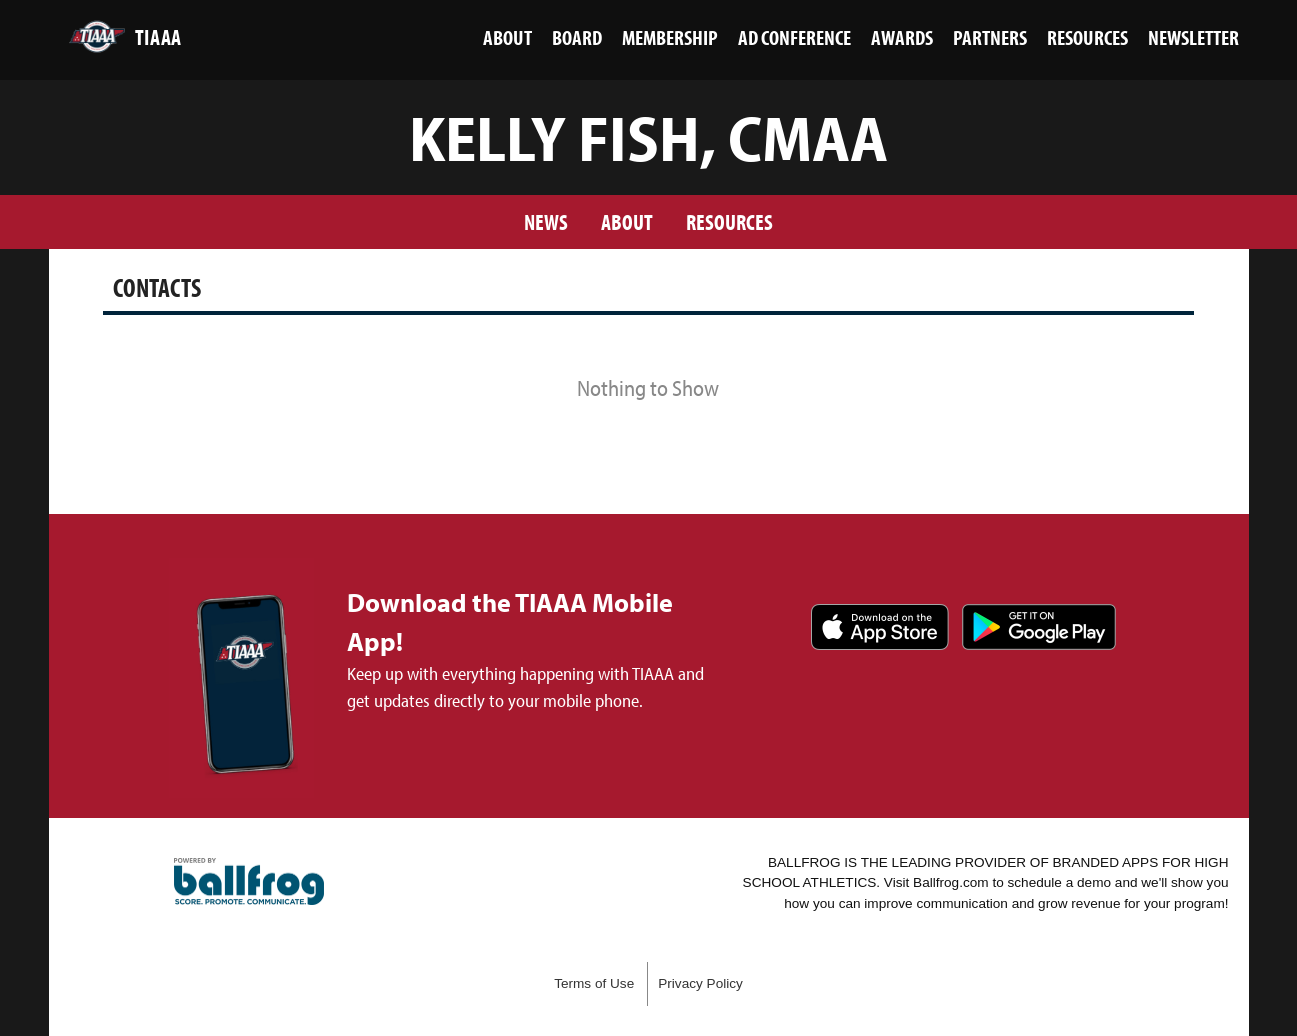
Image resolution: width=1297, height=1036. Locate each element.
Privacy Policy (700, 983)
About (627, 221)
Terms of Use (594, 983)
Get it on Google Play (1039, 627)
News (546, 221)
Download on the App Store (880, 627)
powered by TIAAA (249, 882)
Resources (729, 221)
